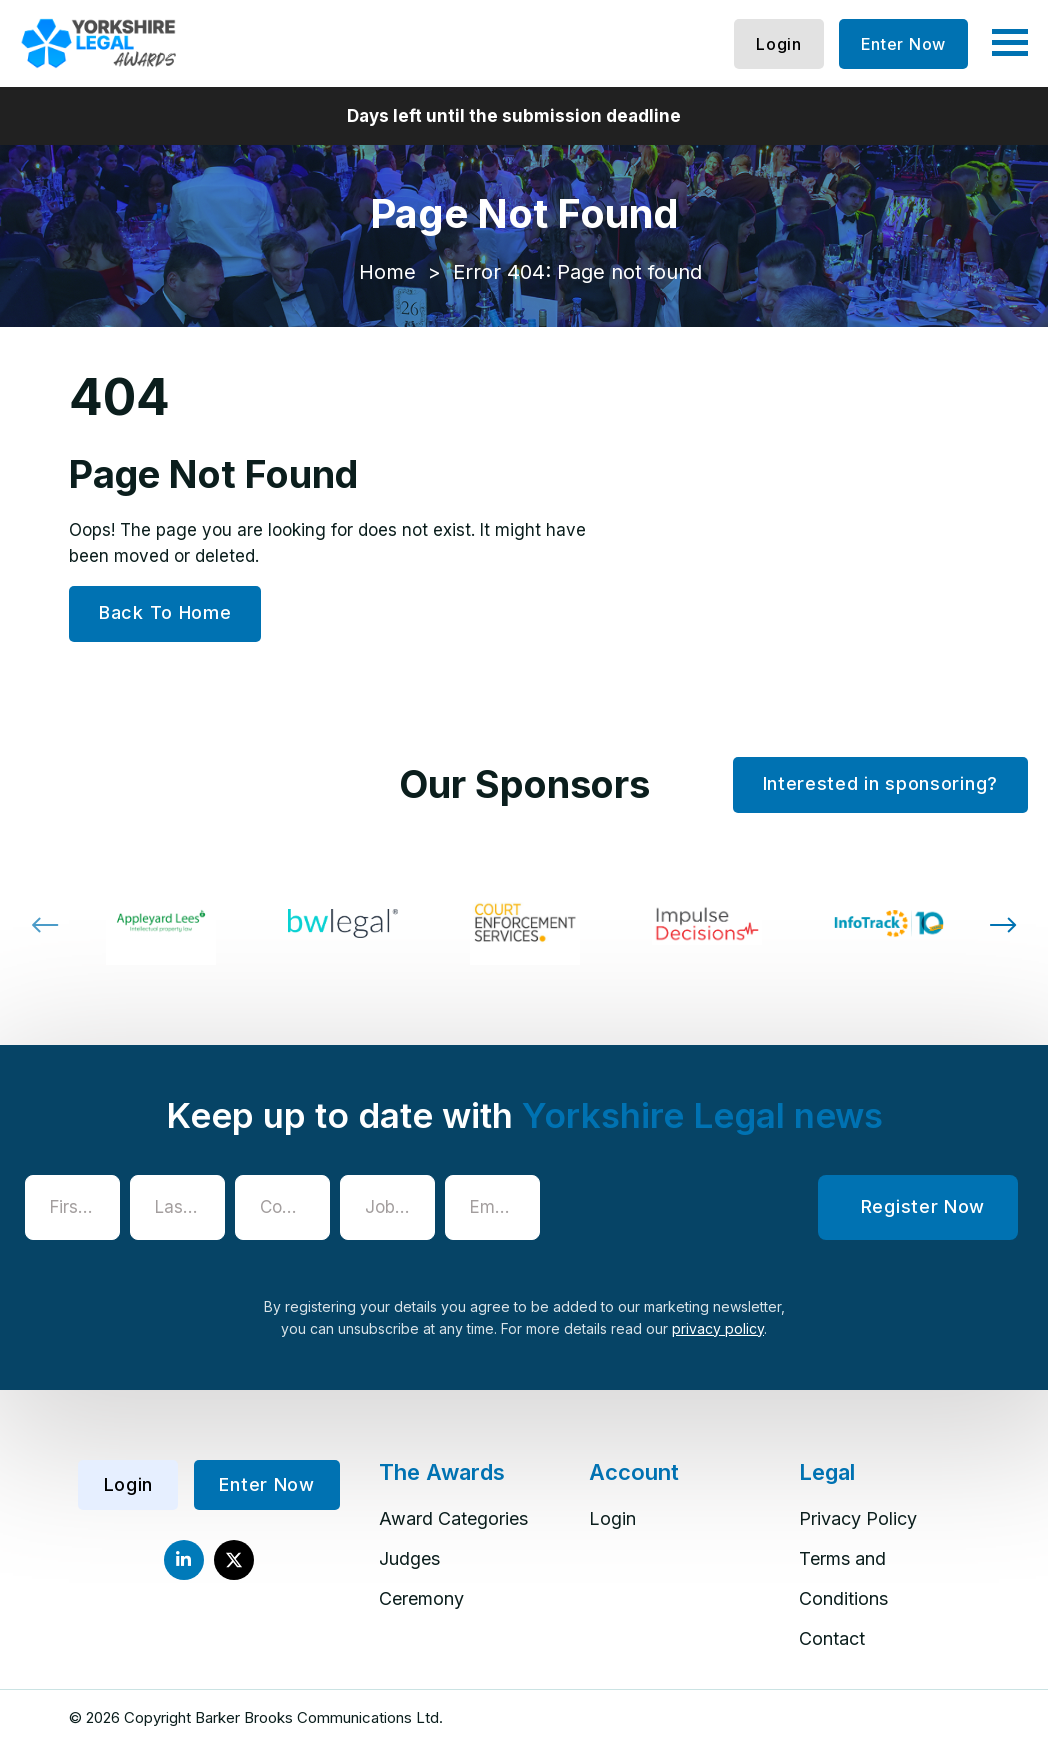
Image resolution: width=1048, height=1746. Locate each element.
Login (779, 44)
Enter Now (903, 44)
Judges (409, 1558)
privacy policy (718, 1328)
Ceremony (421, 1598)
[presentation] (702, 1214)
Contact (832, 1638)
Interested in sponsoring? (881, 783)
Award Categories (453, 1518)
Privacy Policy (858, 1518)
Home (387, 272)
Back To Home (165, 612)
